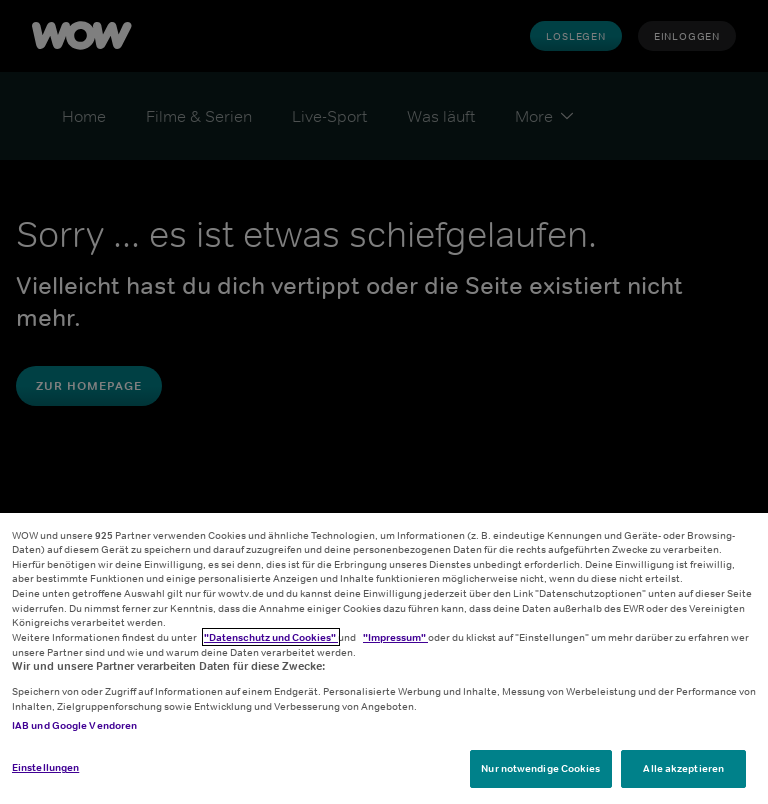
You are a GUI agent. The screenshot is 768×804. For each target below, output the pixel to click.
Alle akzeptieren (683, 768)
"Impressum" (395, 637)
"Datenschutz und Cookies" (271, 637)
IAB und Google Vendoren (74, 725)
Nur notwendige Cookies (540, 768)
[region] (384, 658)
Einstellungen (45, 767)
